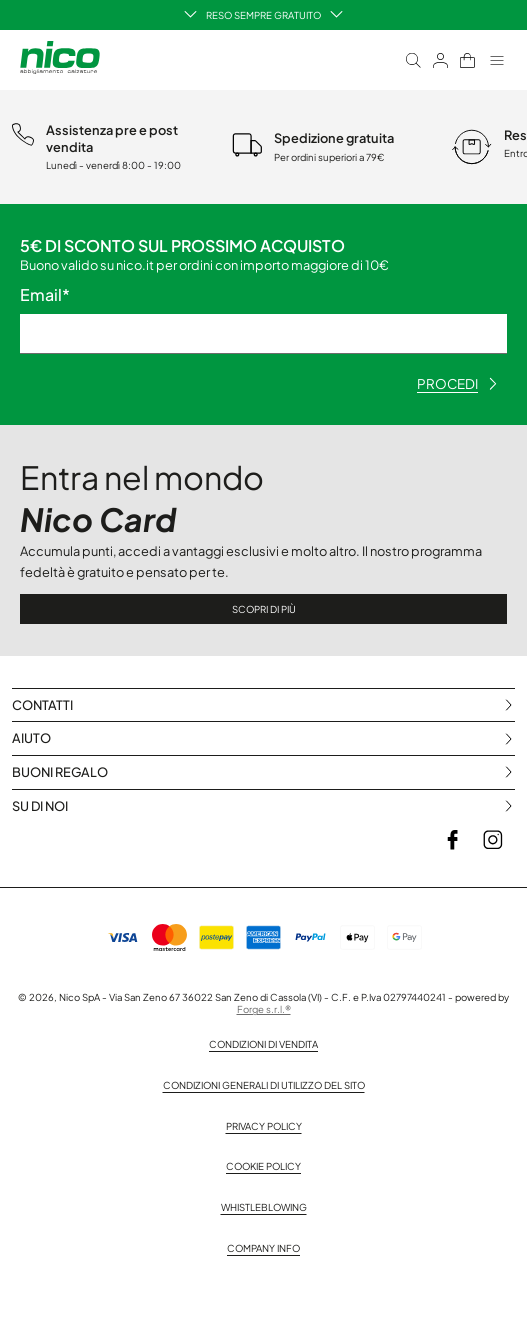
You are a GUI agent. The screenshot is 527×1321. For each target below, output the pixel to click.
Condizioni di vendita (263, 1044)
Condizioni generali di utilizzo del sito (264, 1085)
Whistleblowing (264, 1207)
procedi (457, 383)
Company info (263, 1248)
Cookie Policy (263, 1166)
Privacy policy (264, 1126)
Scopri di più (264, 609)
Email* (45, 295)
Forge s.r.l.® (264, 1009)
